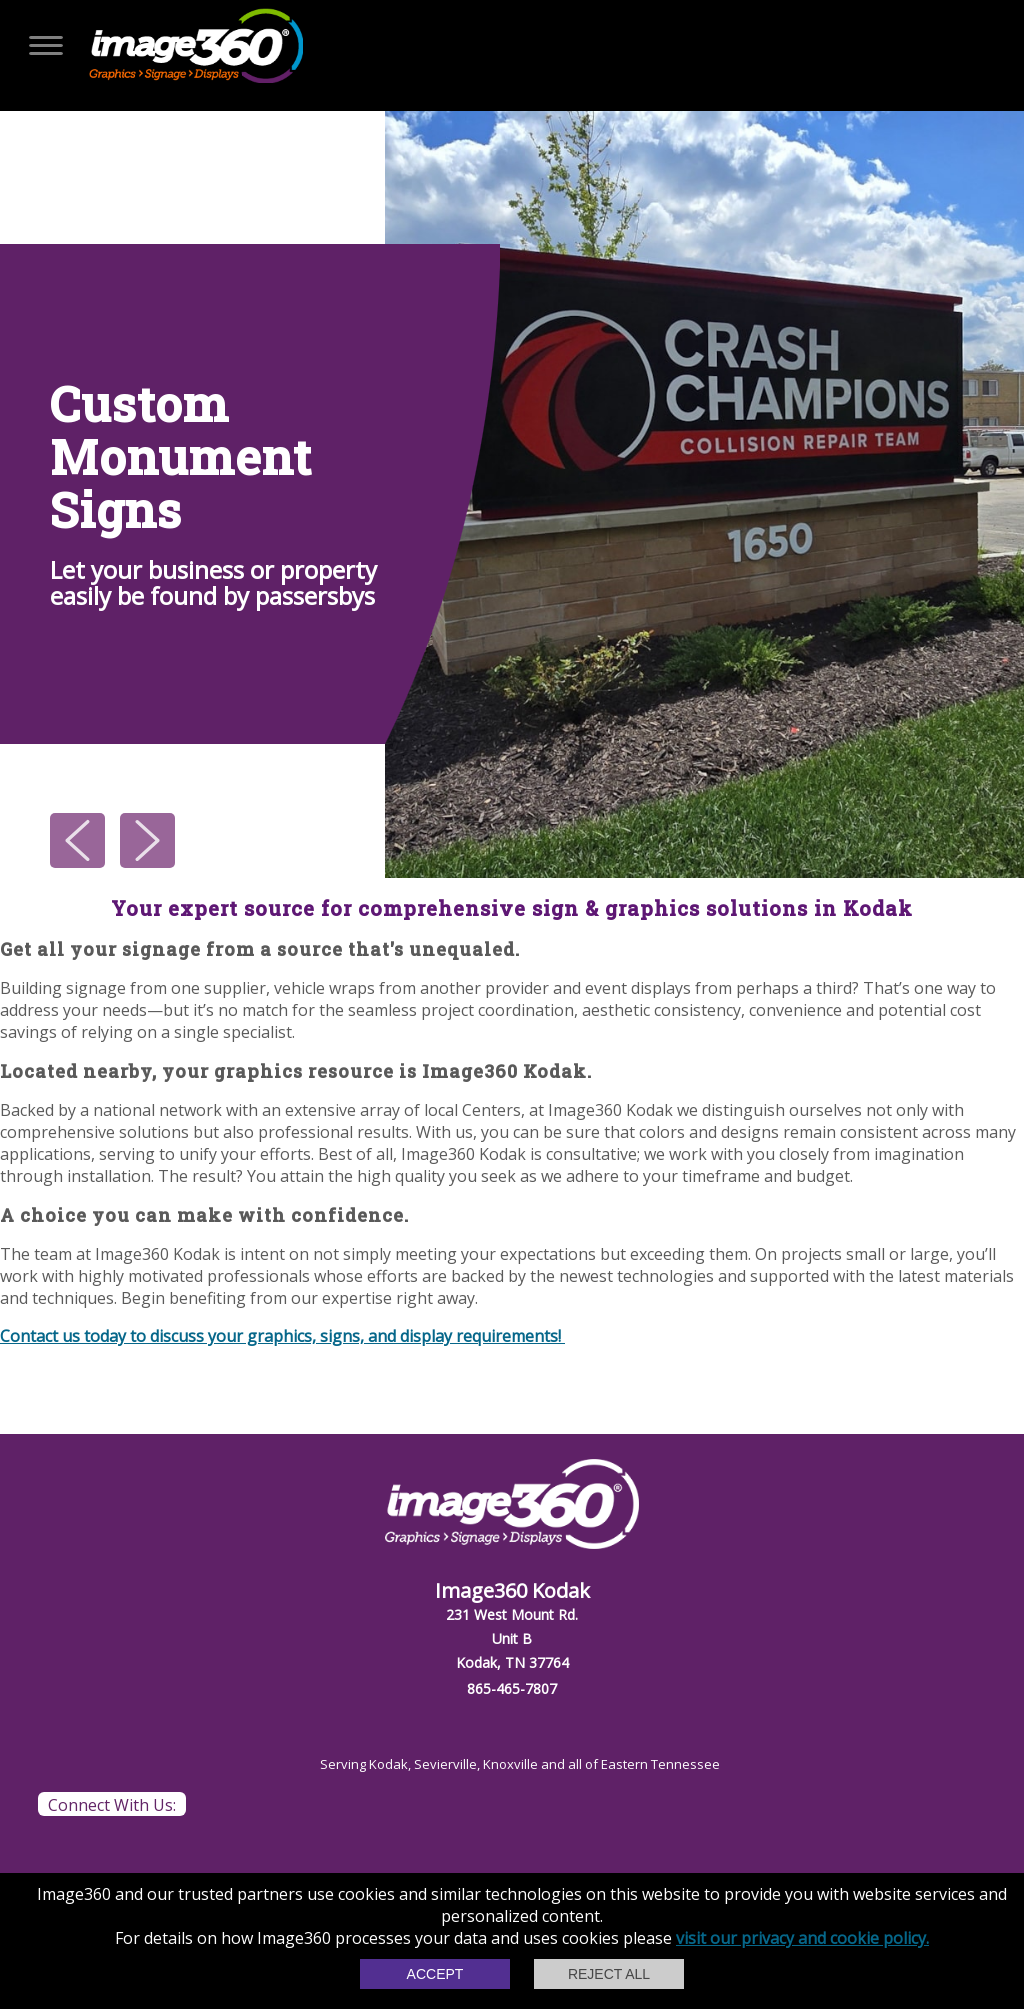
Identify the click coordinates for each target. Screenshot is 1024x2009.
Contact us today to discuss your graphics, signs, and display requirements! (282, 1336)
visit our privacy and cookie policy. (802, 1938)
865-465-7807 (512, 1688)
